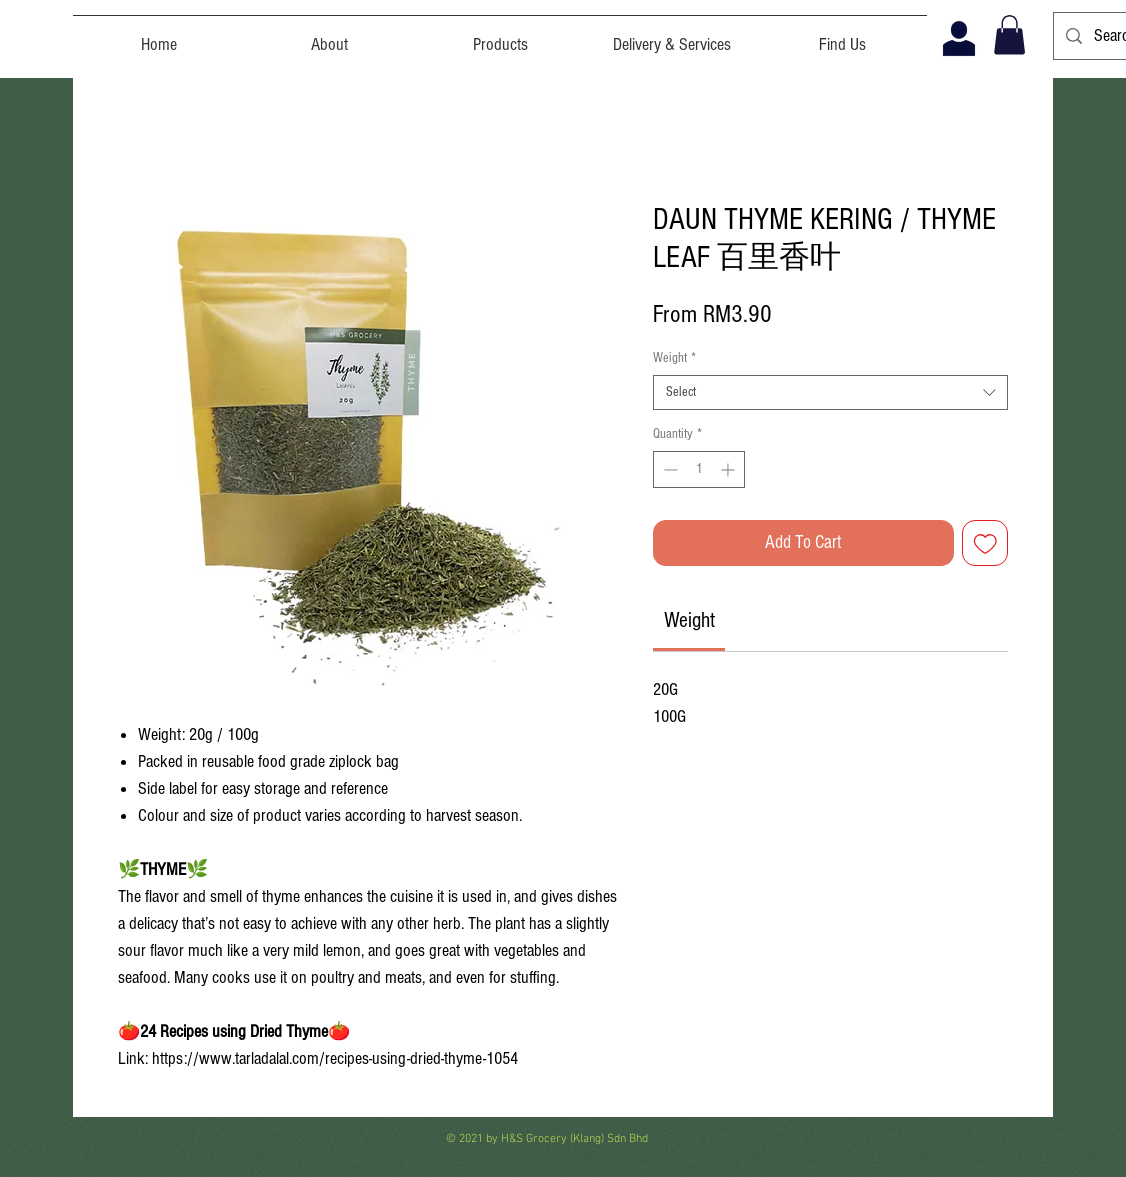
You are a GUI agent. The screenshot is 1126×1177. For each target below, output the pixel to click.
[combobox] (830, 392)
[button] (1009, 34)
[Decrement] (668, 469)
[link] (689, 620)
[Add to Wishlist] (985, 543)
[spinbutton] (699, 469)
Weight (674, 358)
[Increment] (729, 469)
